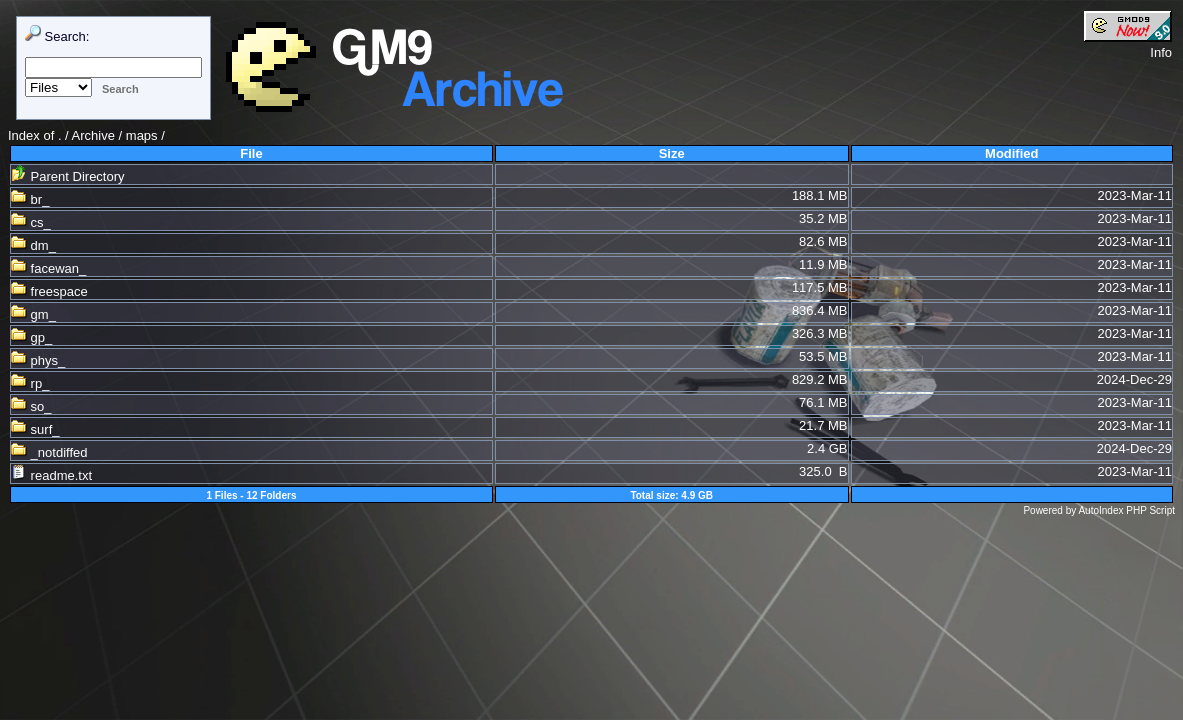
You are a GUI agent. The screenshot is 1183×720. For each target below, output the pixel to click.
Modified (1011, 153)
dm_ (33, 245)
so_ (31, 406)
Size (672, 153)
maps (142, 135)
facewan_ (48, 268)
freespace (49, 291)
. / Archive (88, 135)
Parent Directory (68, 176)
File (251, 153)
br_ (30, 199)
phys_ (38, 360)
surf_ (35, 429)
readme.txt (51, 475)
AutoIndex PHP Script (1126, 510)
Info (1161, 52)
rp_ (30, 383)
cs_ (31, 222)
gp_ (31, 337)
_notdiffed (49, 452)
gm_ (33, 314)
